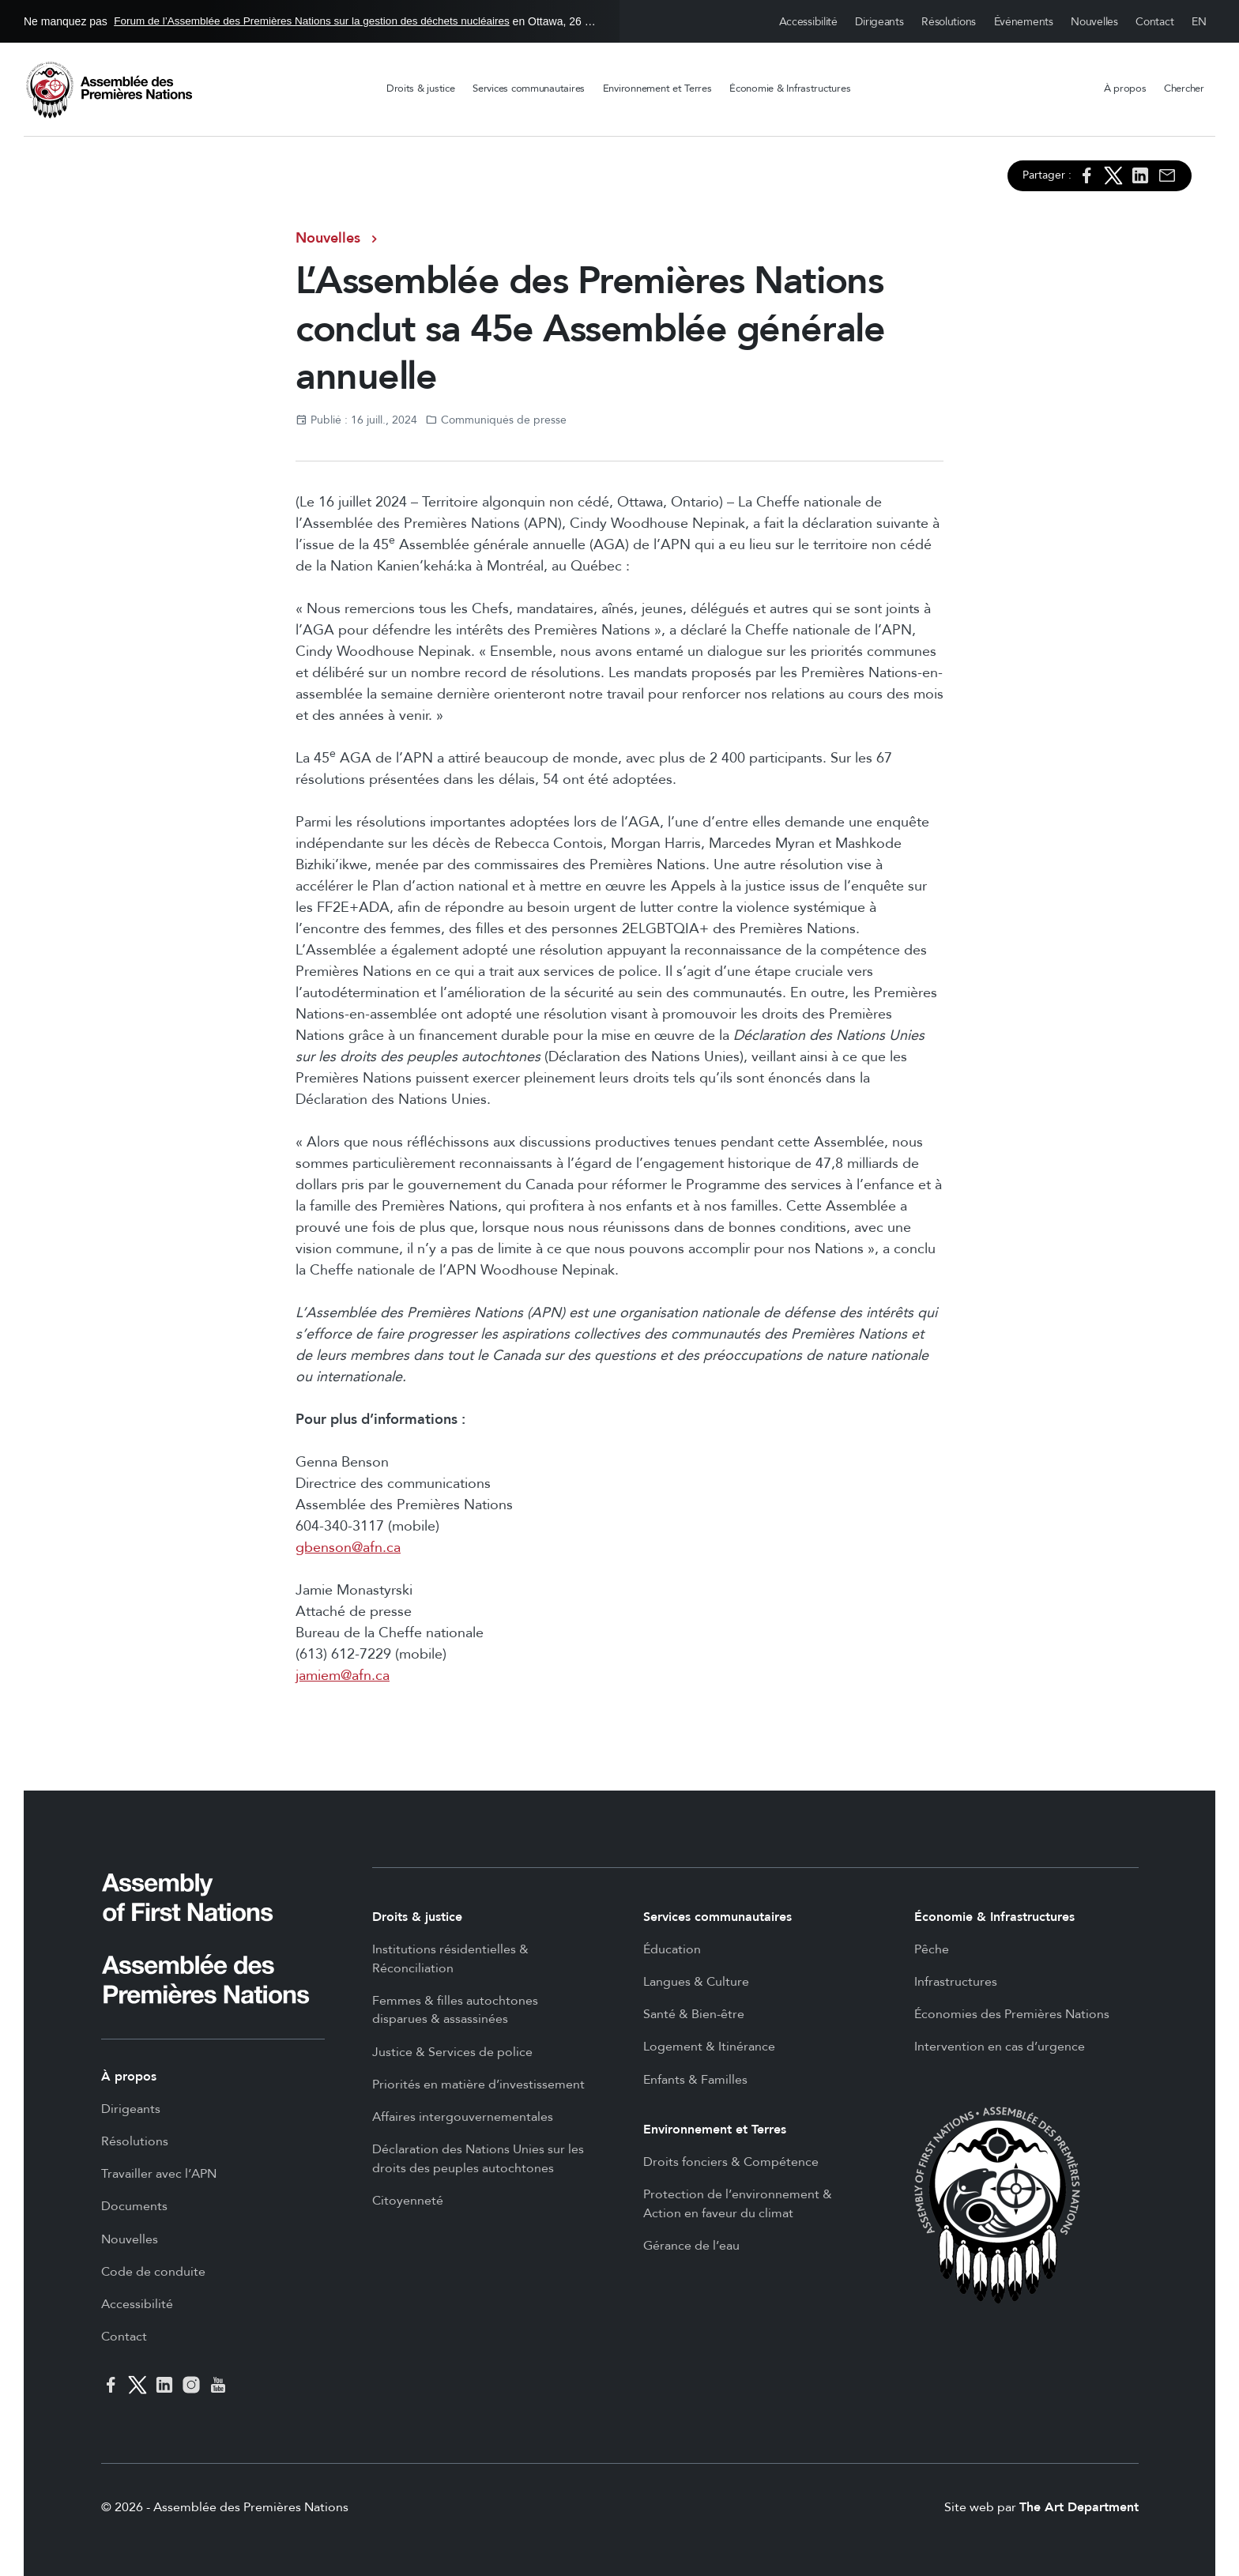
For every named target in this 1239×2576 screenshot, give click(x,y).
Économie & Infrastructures (789, 88)
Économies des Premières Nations (1011, 2014)
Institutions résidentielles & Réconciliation (450, 1959)
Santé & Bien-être (693, 2014)
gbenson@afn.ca (348, 1547)
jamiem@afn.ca (343, 1675)
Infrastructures (955, 1981)
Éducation (672, 1949)
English (1199, 21)
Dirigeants (879, 21)
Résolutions (948, 21)
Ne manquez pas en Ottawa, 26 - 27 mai (310, 21)
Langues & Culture (696, 1981)
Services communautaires (529, 88)
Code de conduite (153, 2271)
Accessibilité (808, 21)
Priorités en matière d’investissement (478, 2084)
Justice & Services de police (452, 2052)
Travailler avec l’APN (159, 2173)
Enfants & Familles (695, 2079)
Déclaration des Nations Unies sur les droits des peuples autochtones (478, 2159)
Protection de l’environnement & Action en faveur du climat (737, 2204)
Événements (1023, 21)
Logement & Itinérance (709, 2046)
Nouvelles (1094, 21)
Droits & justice (420, 88)
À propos (1125, 88)
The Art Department (1079, 2507)
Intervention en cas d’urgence (999, 2046)
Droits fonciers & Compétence (731, 2162)
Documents (134, 2206)
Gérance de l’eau (691, 2245)
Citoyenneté (407, 2200)
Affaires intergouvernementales (462, 2117)
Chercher (1184, 88)
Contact (1154, 21)
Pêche (931, 1949)
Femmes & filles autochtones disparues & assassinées (455, 2010)
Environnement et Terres (657, 88)
